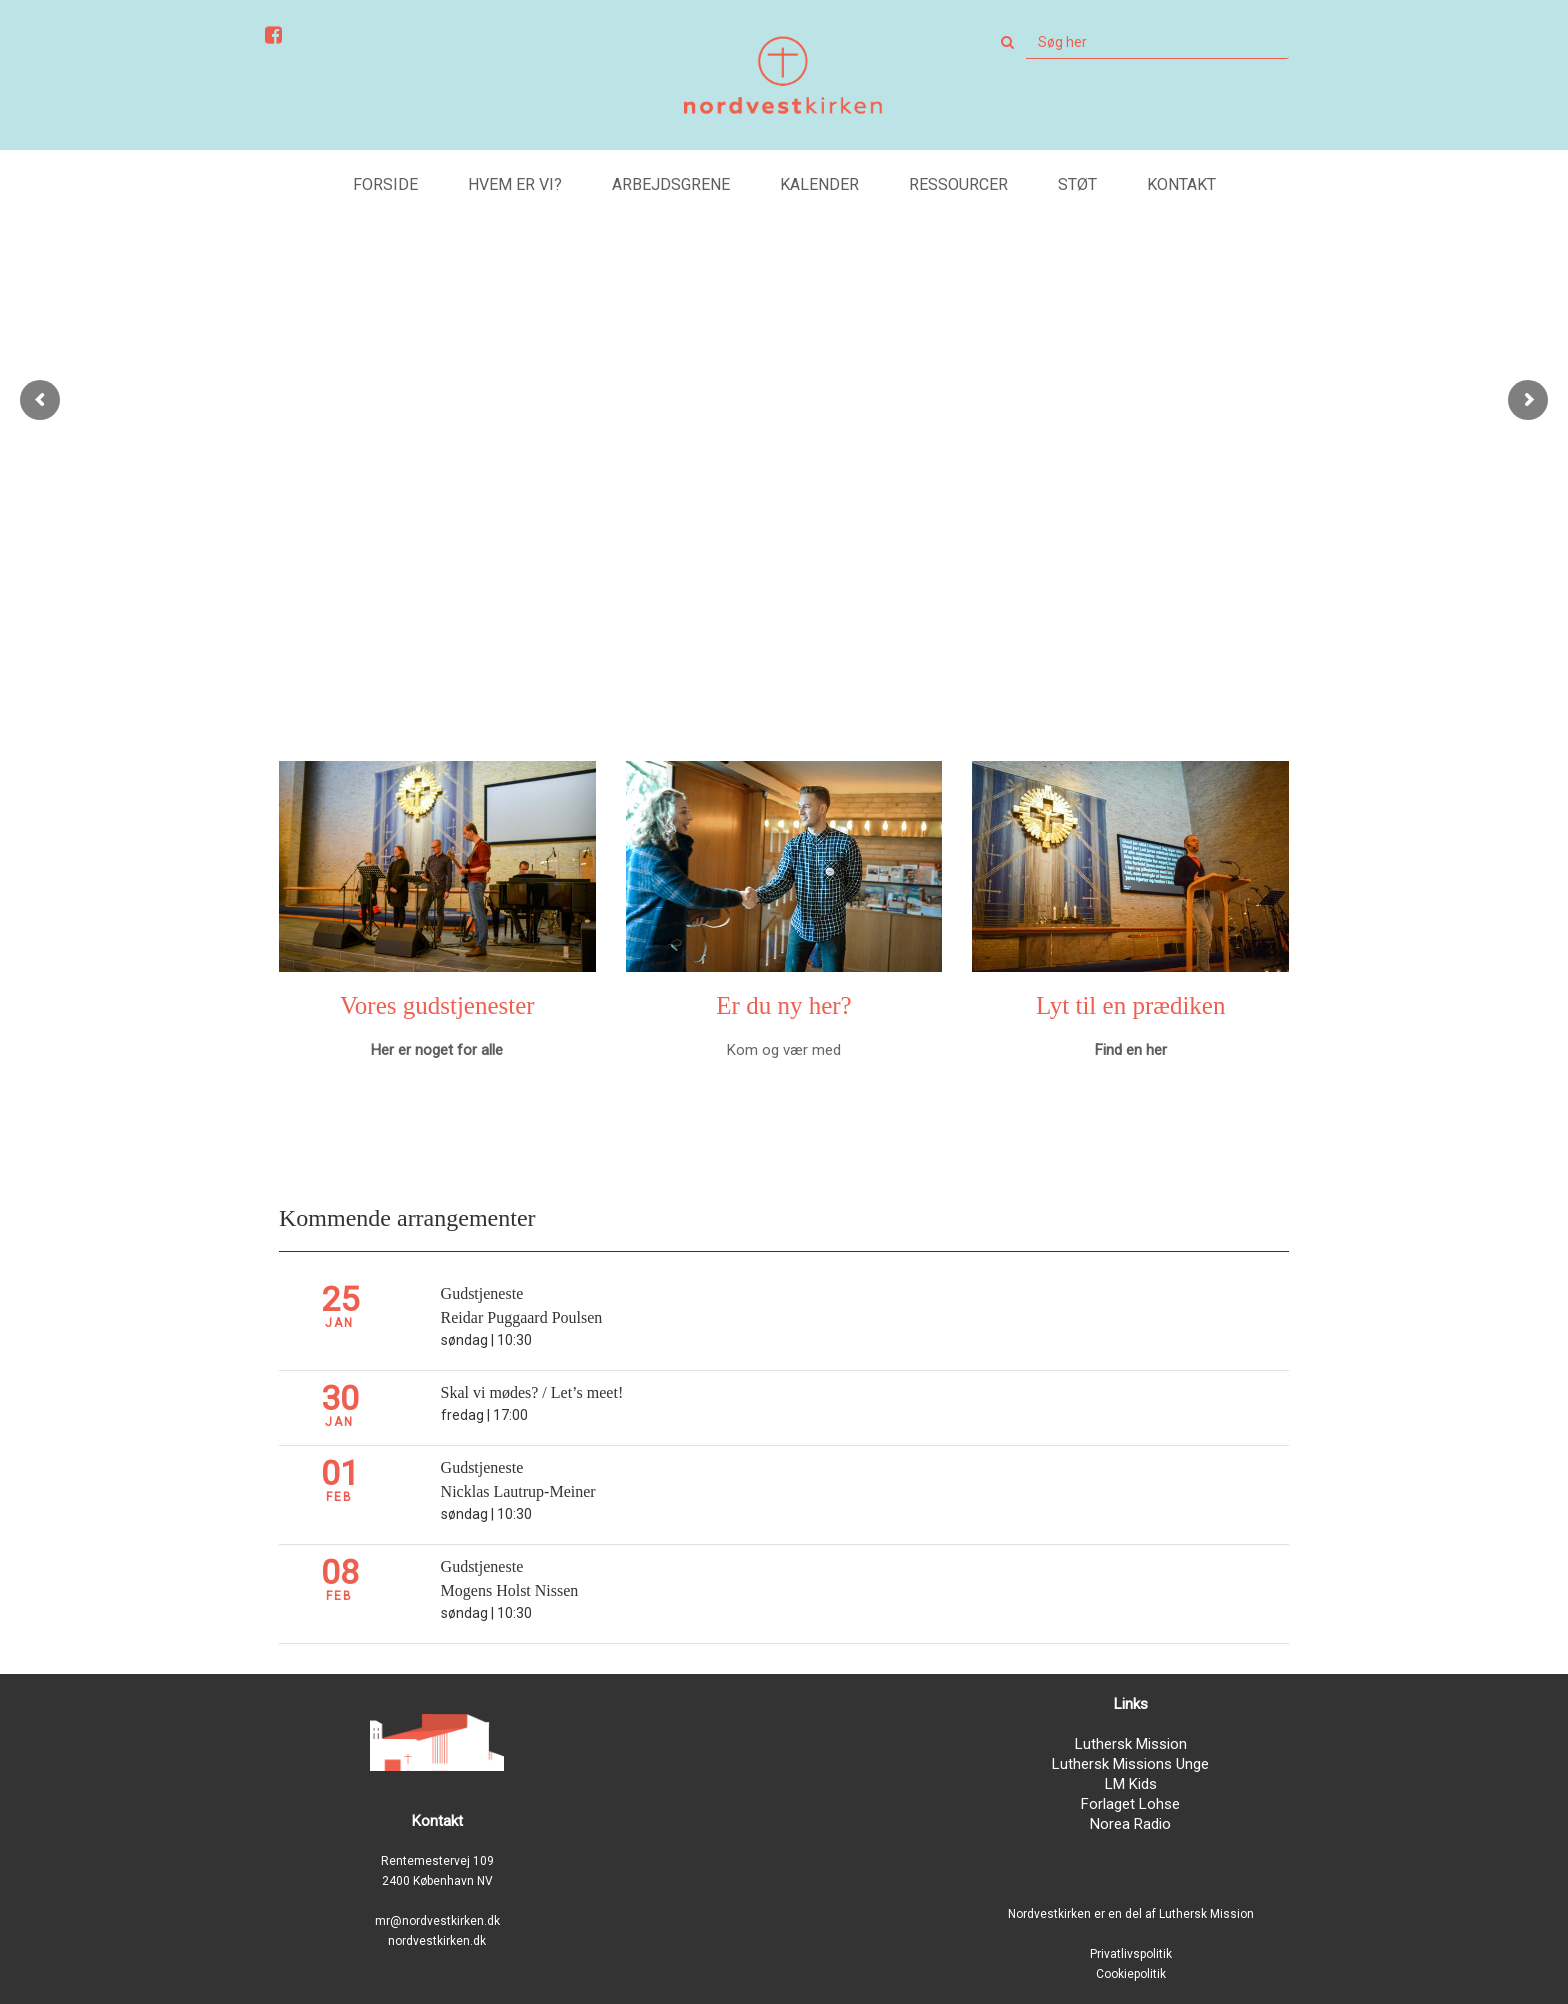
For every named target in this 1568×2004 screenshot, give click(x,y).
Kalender (819, 184)
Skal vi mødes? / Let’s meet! (532, 1392)
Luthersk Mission (1131, 1744)
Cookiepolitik (1131, 1974)
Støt (1077, 184)
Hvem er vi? (515, 184)
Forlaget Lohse (1130, 1804)
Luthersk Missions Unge (1130, 1764)
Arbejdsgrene (671, 184)
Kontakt (1181, 184)
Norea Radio (1130, 1824)
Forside (385, 184)
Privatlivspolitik (1131, 1954)
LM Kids (1131, 1784)
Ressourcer (958, 184)
